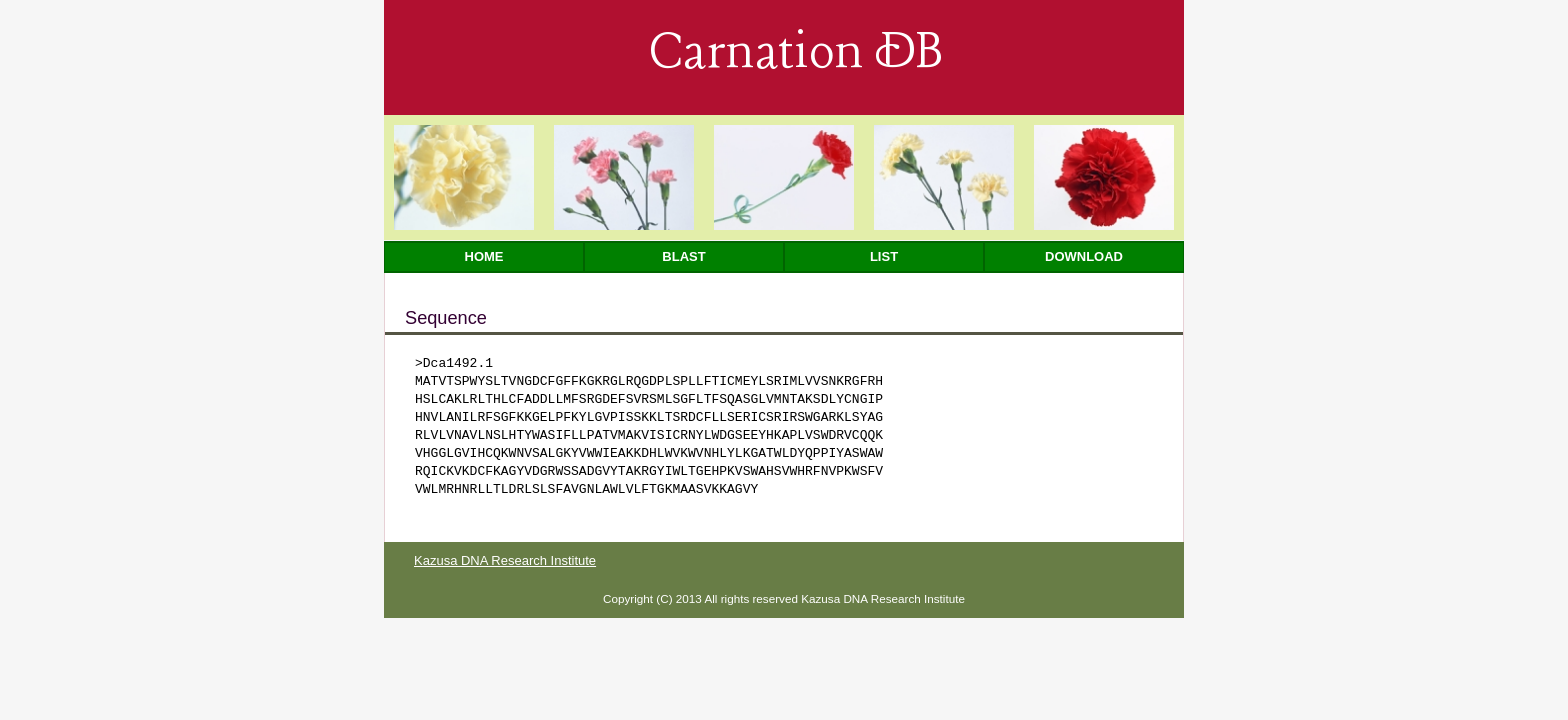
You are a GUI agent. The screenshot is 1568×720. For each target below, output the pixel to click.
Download (1084, 256)
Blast (683, 256)
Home (484, 256)
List (884, 256)
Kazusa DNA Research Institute (505, 560)
